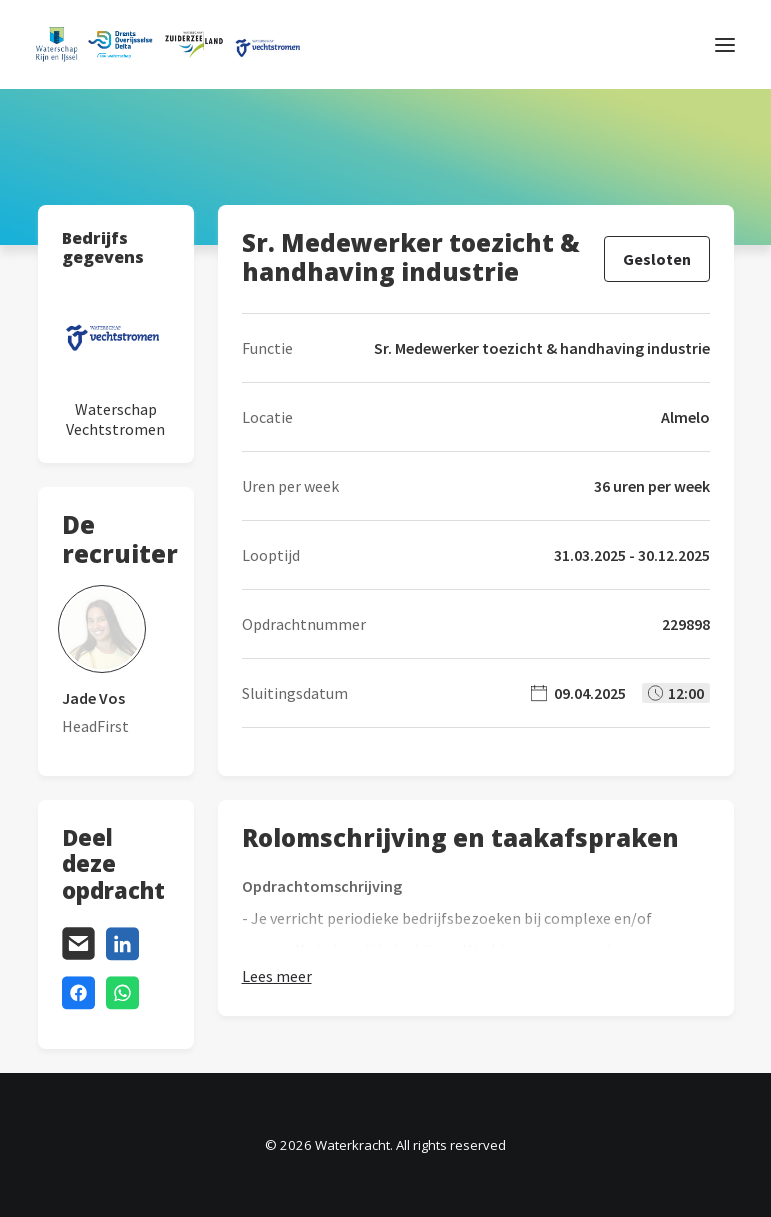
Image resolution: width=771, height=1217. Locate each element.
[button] (725, 44)
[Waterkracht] (168, 44)
